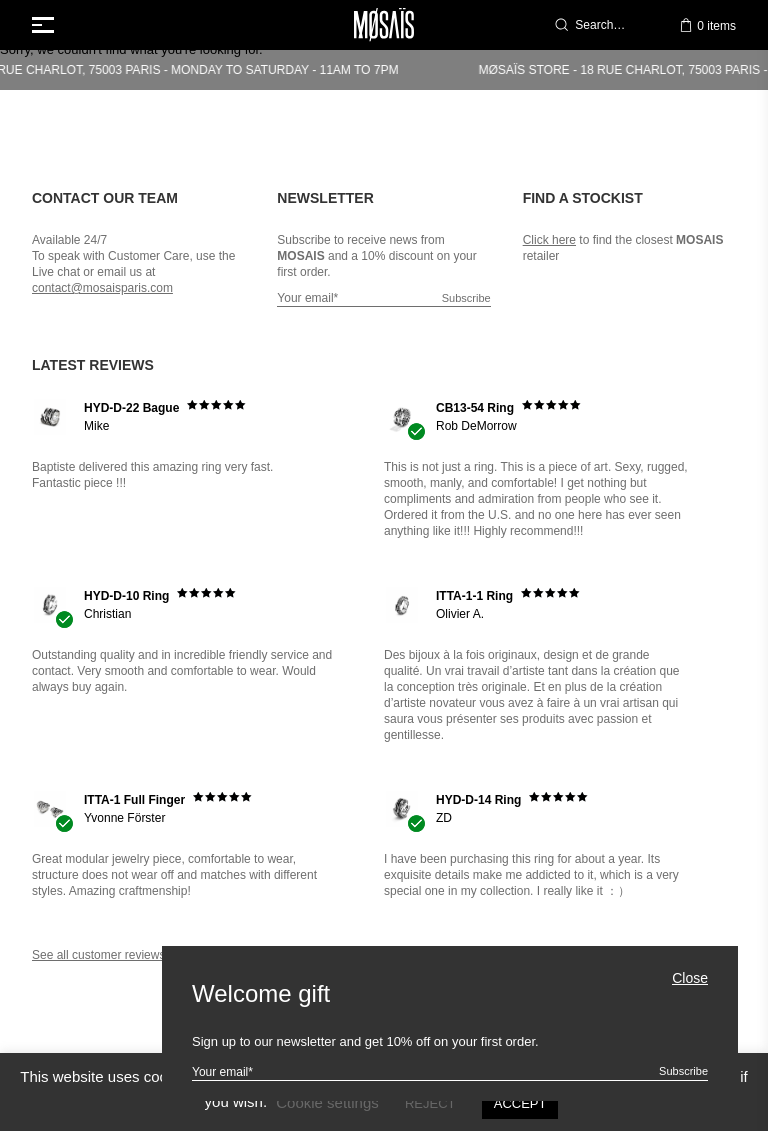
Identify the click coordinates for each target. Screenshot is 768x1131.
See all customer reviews (98, 955)
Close (690, 978)
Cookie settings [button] (327, 1102)
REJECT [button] (430, 1103)
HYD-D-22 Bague (131, 408)
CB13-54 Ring (475, 408)
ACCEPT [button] (520, 1103)
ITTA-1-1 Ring (474, 596)
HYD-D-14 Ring (478, 800)
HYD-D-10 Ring (126, 596)
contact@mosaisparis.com (102, 288)
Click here (549, 240)
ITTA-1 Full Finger (134, 800)
